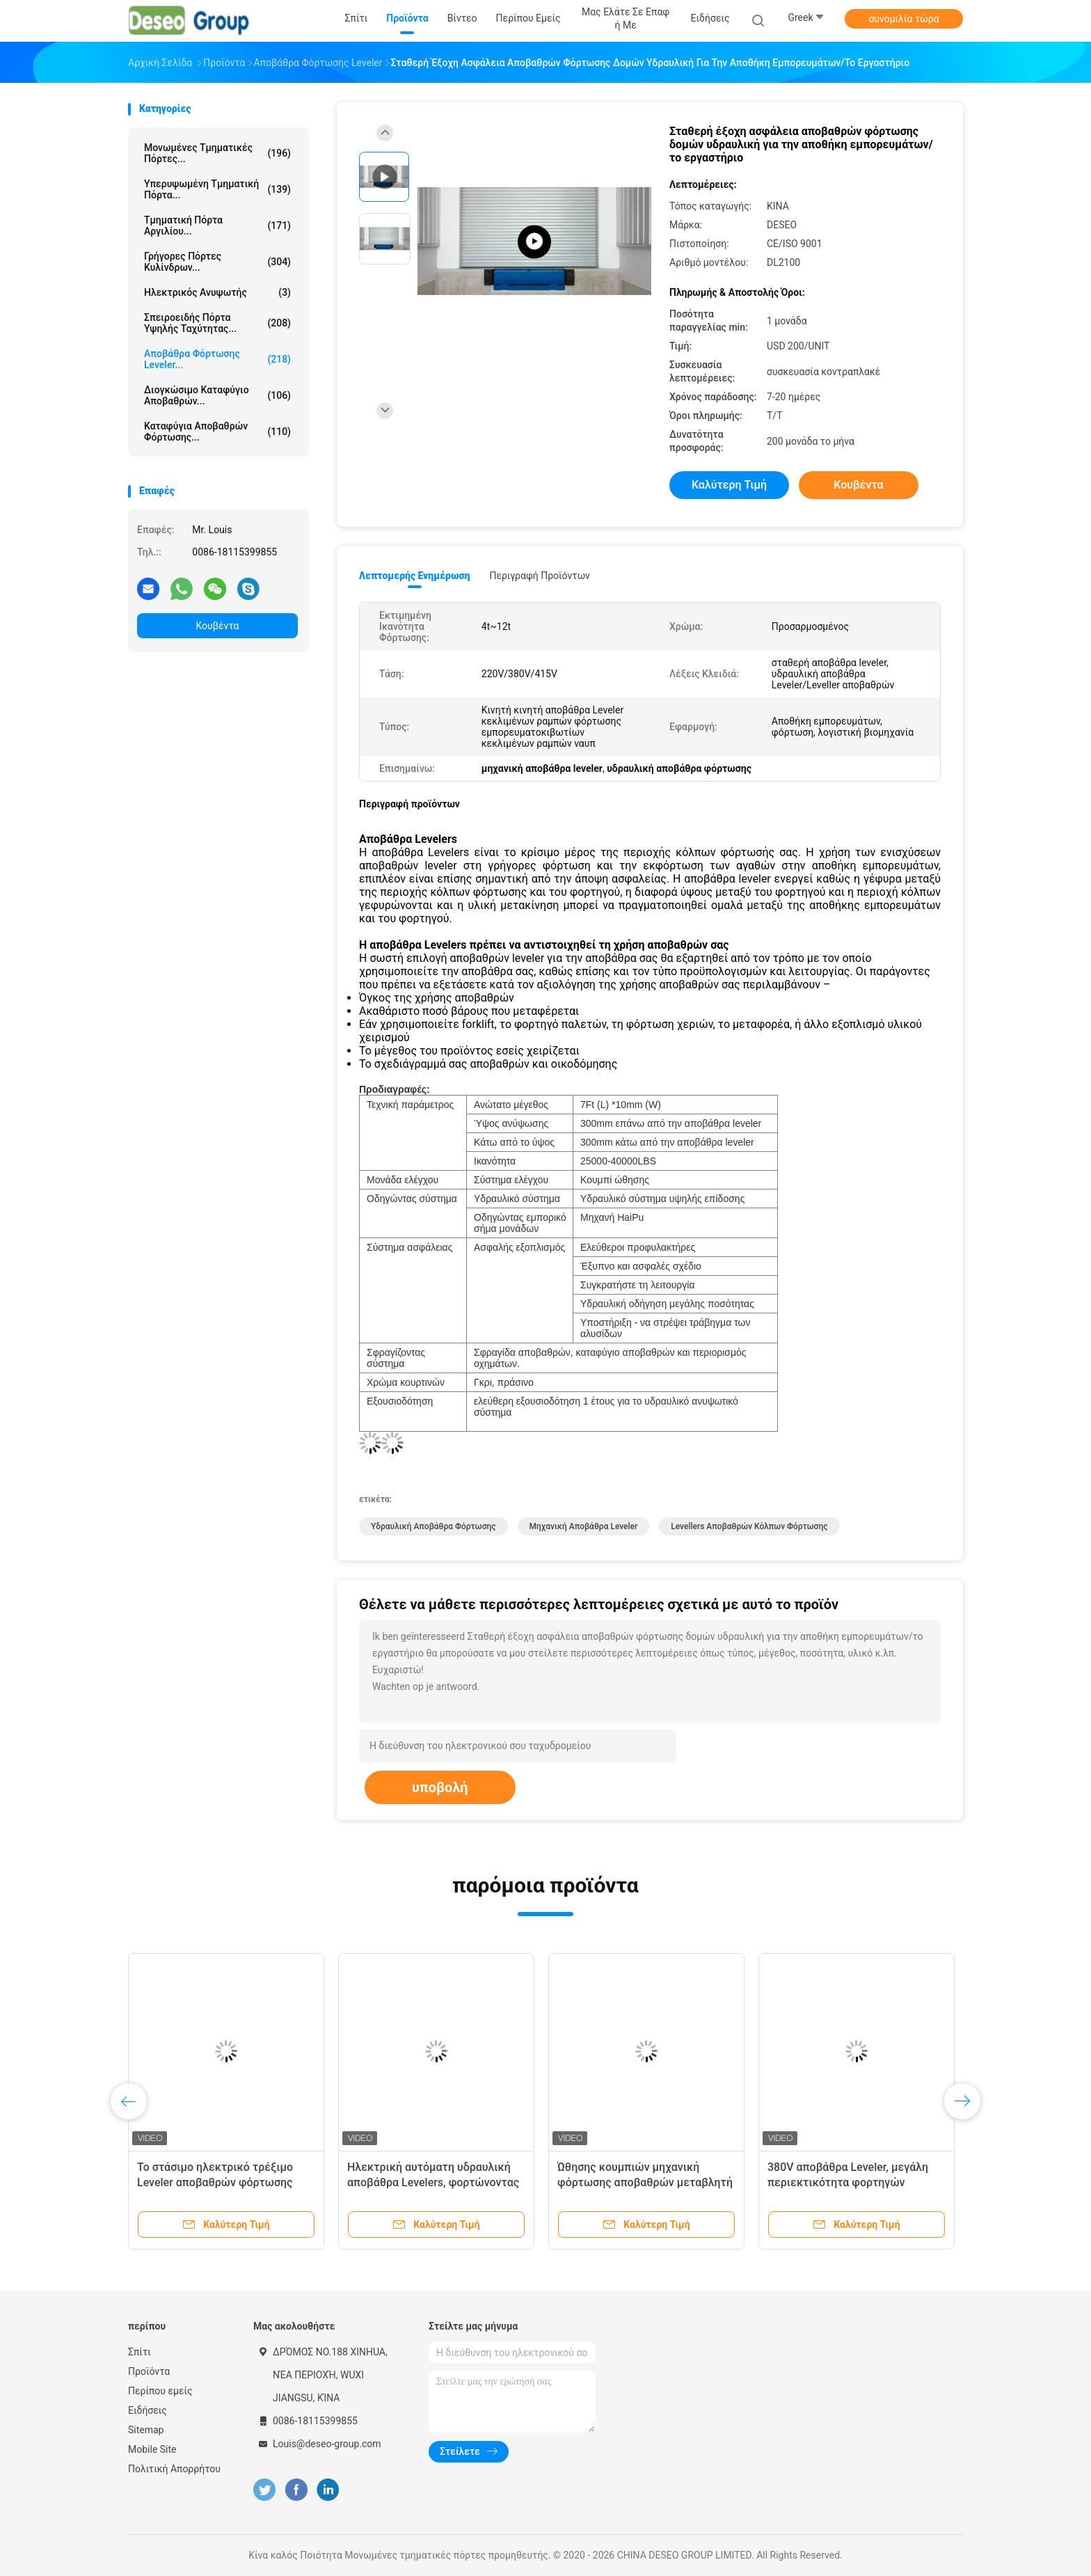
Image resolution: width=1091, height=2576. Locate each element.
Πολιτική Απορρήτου (174, 2468)
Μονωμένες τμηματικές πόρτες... (217, 153)
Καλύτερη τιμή (729, 484)
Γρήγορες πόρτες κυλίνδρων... (217, 262)
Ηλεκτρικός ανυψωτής (217, 292)
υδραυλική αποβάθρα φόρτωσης (433, 1526)
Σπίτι (139, 2351)
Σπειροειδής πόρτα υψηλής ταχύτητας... (217, 323)
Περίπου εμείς (160, 2390)
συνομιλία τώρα (903, 18)
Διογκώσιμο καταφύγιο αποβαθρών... (217, 395)
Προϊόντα (149, 2371)
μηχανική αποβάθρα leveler (583, 1526)
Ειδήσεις (147, 2410)
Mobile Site (152, 2449)
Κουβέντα (217, 625)
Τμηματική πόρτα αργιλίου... (217, 225)
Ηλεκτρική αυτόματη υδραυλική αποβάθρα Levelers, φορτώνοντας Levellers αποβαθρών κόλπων (433, 2182)
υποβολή (440, 1787)
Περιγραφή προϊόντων (539, 575)
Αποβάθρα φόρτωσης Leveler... (217, 359)
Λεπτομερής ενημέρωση (414, 575)
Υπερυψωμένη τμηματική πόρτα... (217, 189)
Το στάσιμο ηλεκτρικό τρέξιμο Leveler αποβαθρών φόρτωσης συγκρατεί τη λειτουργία (215, 2182)
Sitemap (146, 2429)
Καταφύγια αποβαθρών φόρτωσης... (217, 431)
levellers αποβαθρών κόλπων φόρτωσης (749, 1526)
